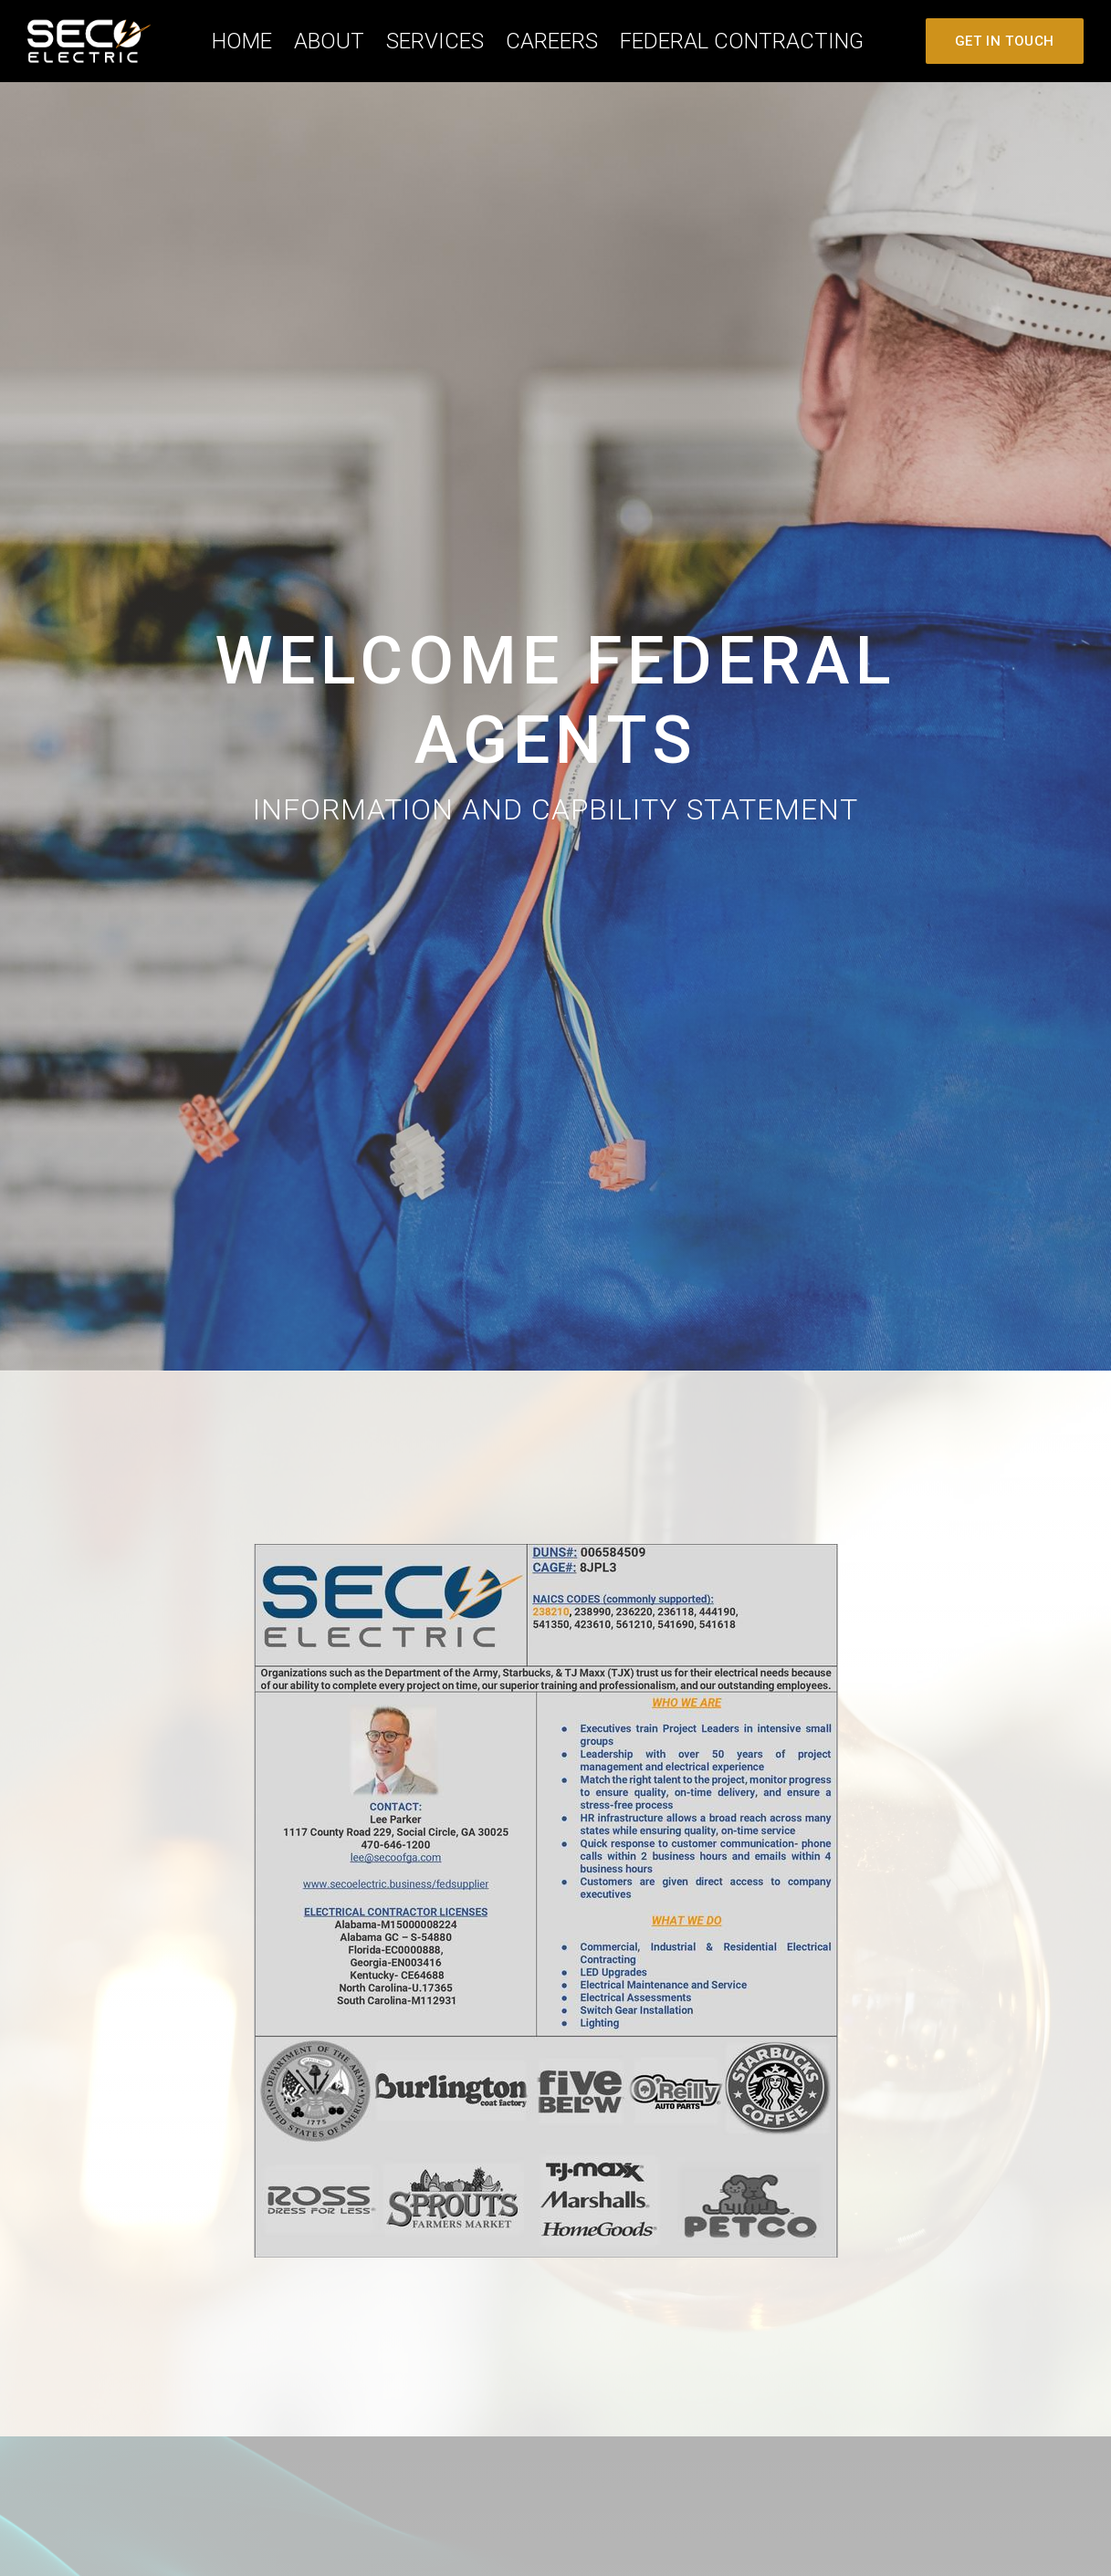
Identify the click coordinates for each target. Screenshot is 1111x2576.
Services (435, 41)
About (329, 41)
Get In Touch (1004, 41)
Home (242, 41)
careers (552, 41)
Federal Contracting (742, 41)
